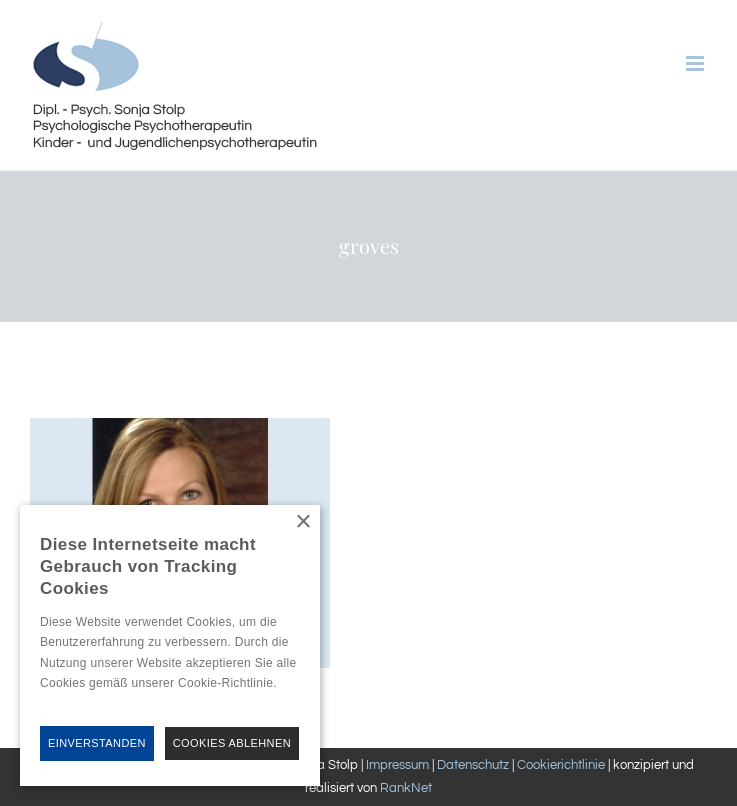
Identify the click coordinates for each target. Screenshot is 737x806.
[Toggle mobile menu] (696, 63)
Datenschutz (473, 765)
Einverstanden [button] (97, 743)
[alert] (170, 645)
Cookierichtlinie (561, 765)
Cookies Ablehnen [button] (232, 743)
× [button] (302, 522)
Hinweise (63, 703)
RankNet (406, 788)
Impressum (397, 765)
